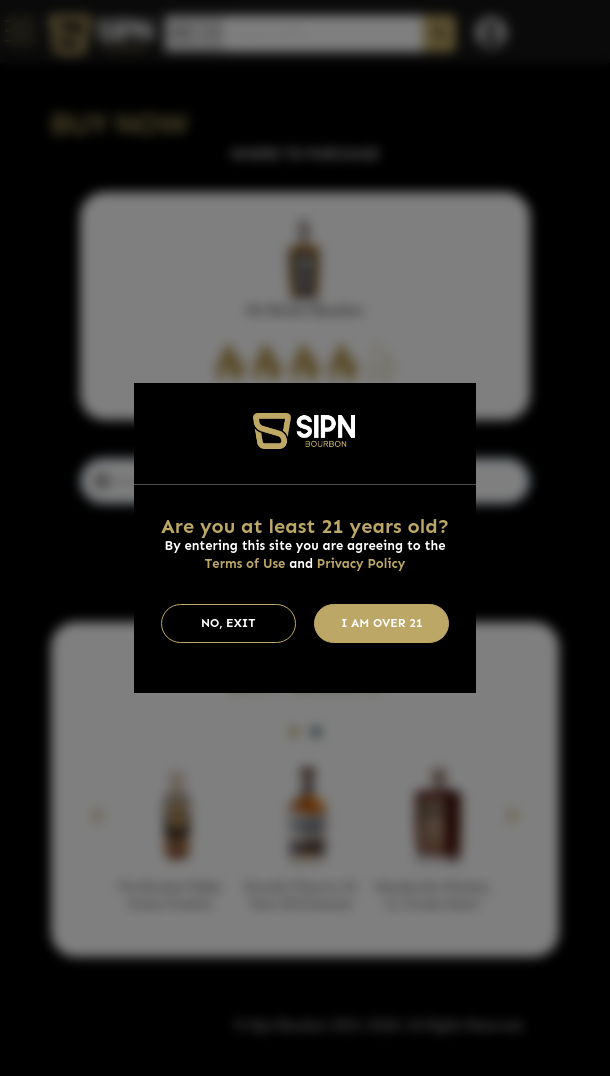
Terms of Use (245, 563)
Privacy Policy (361, 563)
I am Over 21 (382, 623)
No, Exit (228, 623)
